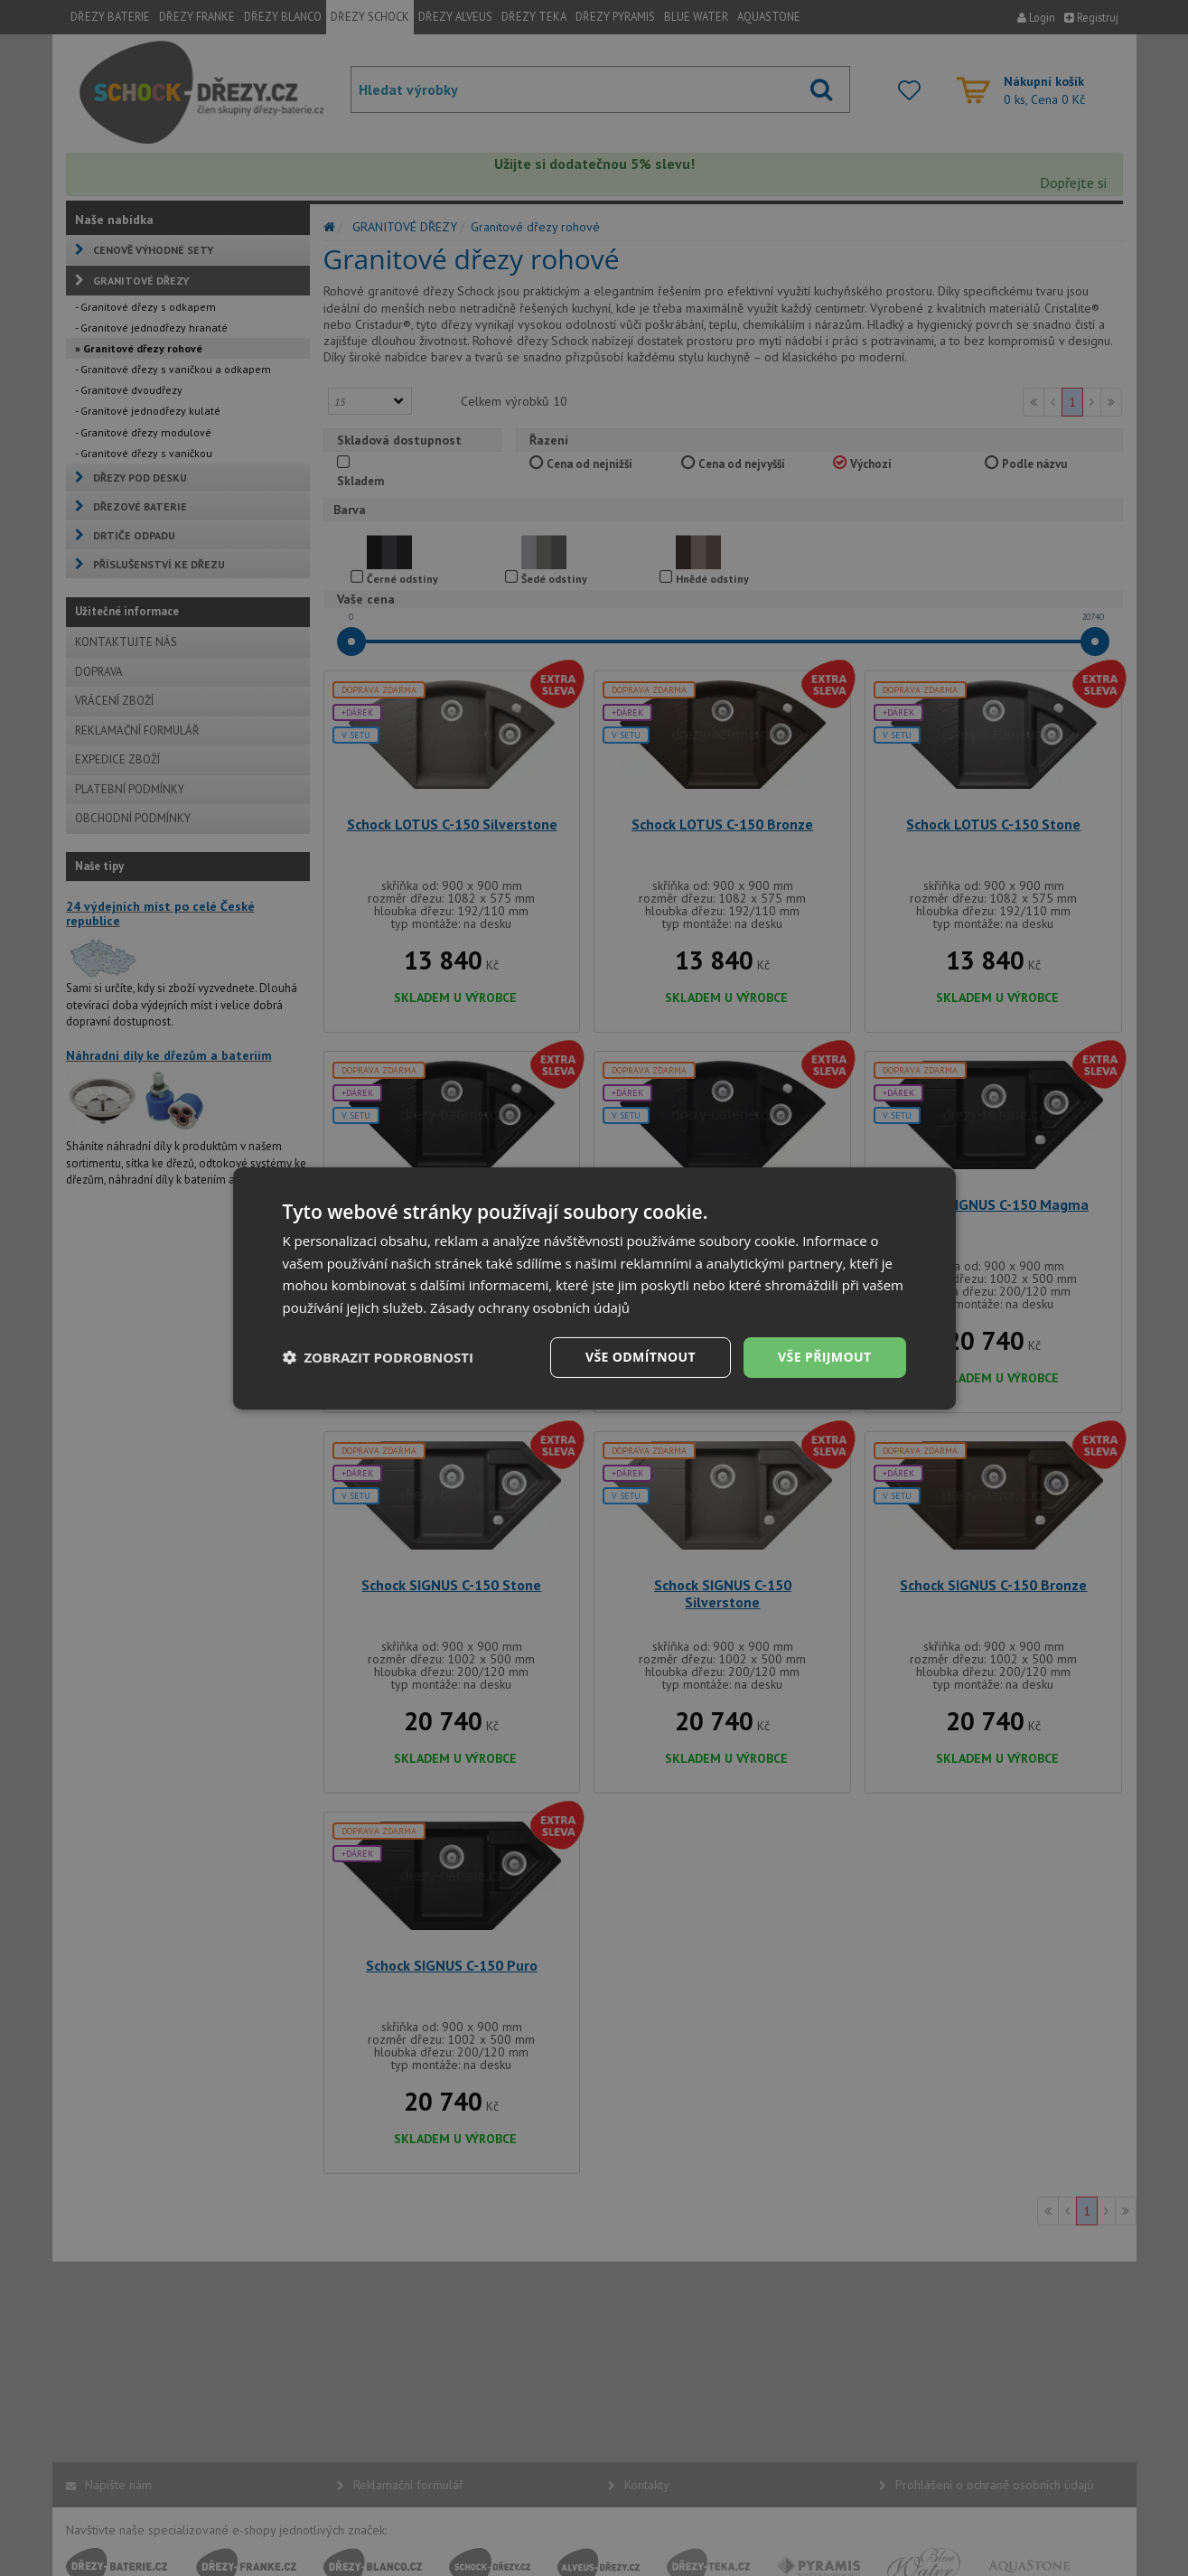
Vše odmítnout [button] (640, 1356)
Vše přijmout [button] (824, 1356)
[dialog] (594, 1287)
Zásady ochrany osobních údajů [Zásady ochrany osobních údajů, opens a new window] (530, 1307)
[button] (378, 1357)
